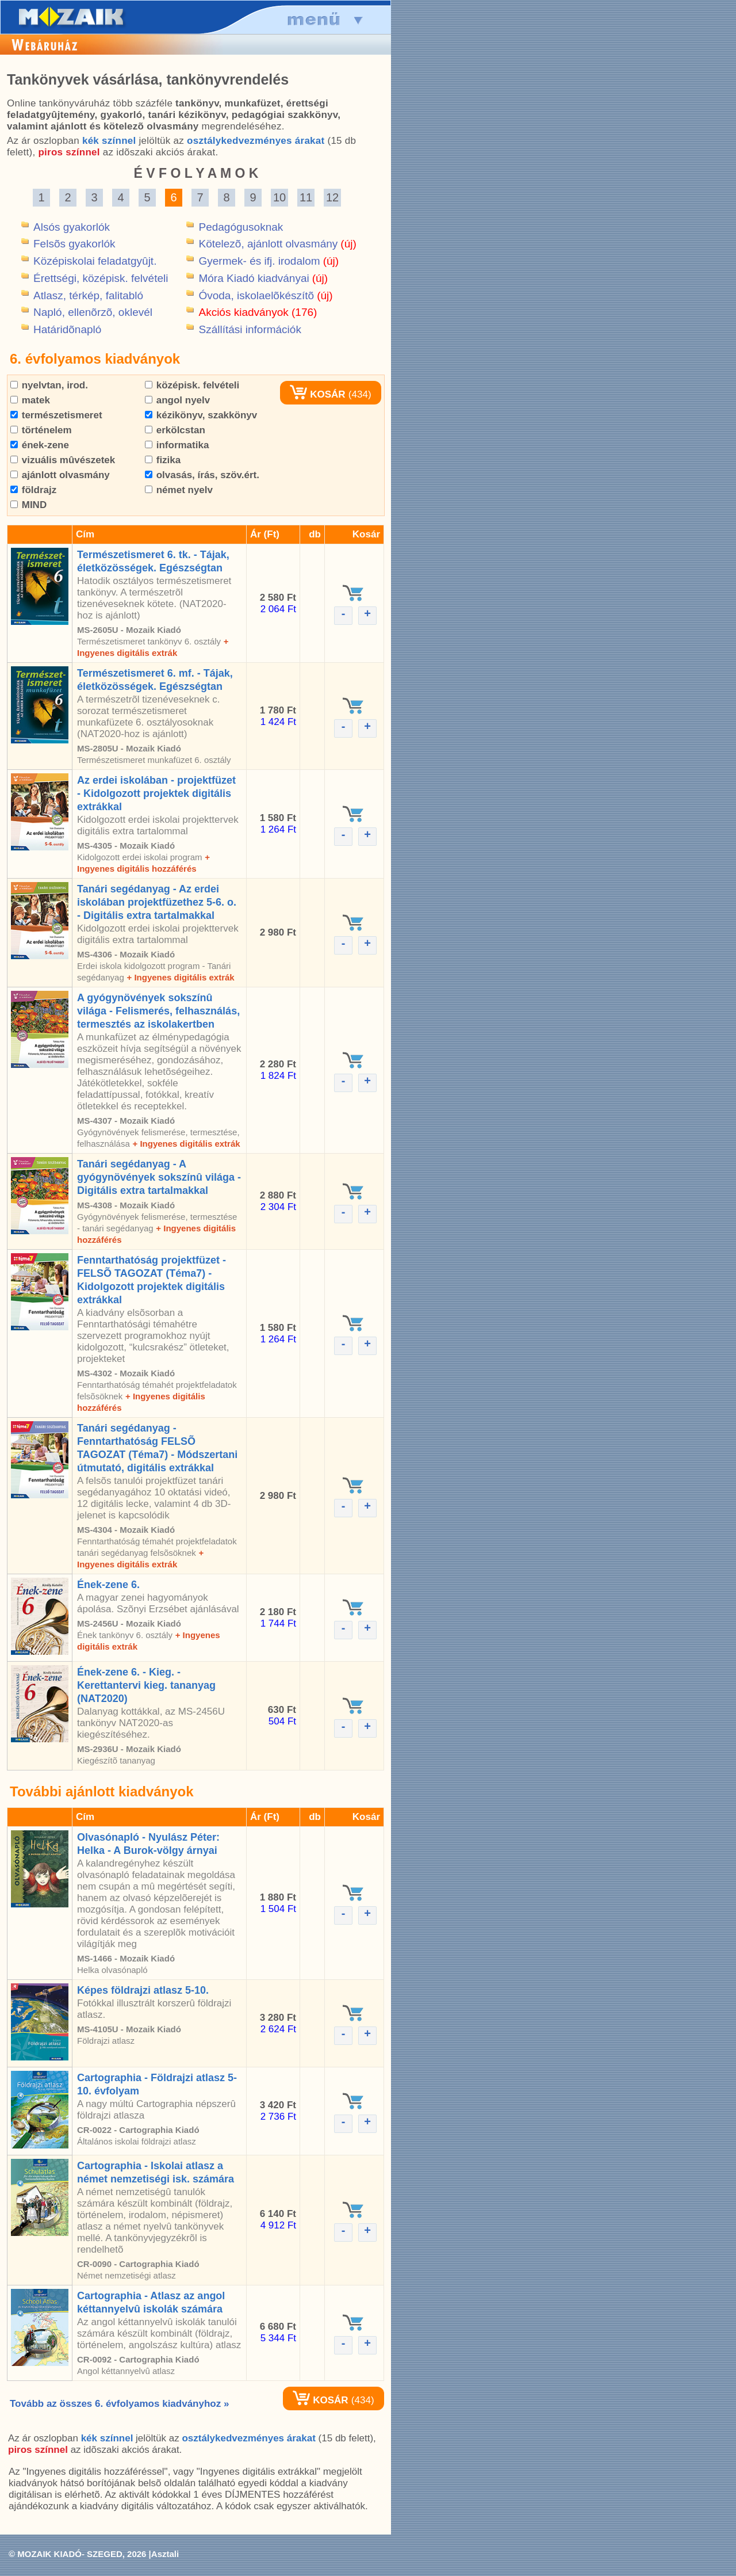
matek (30, 400)
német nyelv (179, 489)
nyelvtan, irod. (49, 385)
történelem (41, 430)
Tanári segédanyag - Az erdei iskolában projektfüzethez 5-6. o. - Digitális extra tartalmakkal (156, 902)
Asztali (165, 2554)
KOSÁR (317, 394)
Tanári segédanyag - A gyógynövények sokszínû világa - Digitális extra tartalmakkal (159, 1177)
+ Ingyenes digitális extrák (180, 977)
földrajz (33, 489)
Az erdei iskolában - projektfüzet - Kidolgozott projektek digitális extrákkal (156, 793)
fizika (163, 460)
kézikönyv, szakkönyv (201, 415)
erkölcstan (175, 430)
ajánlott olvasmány (60, 475)
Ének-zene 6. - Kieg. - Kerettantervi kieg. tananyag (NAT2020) (146, 1685)
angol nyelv (177, 400)
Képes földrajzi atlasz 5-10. (143, 1990)
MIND (28, 504)
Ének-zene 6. (108, 1584)
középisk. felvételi (192, 385)
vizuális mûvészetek (62, 460)
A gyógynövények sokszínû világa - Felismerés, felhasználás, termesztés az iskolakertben (158, 1011)
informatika (177, 445)
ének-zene (39, 445)
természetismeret (56, 415)
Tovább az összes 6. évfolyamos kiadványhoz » (119, 2403)
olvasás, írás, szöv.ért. (202, 475)
